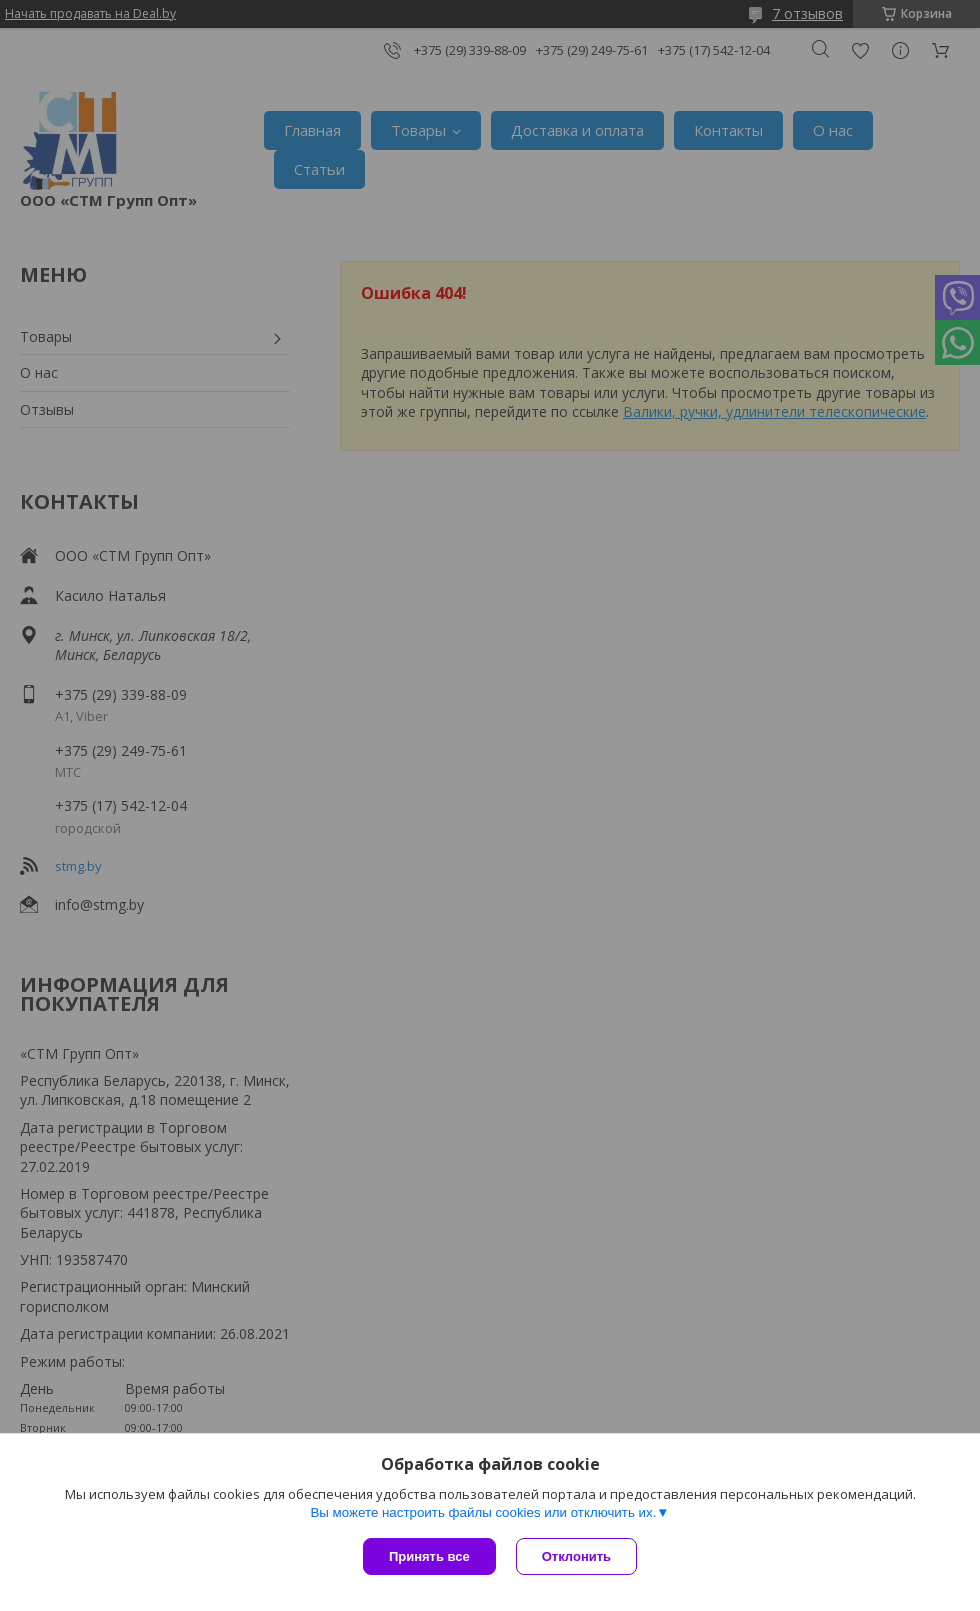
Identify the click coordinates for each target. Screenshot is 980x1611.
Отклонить (576, 1556)
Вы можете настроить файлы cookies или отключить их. (483, 1512)
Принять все (429, 1556)
